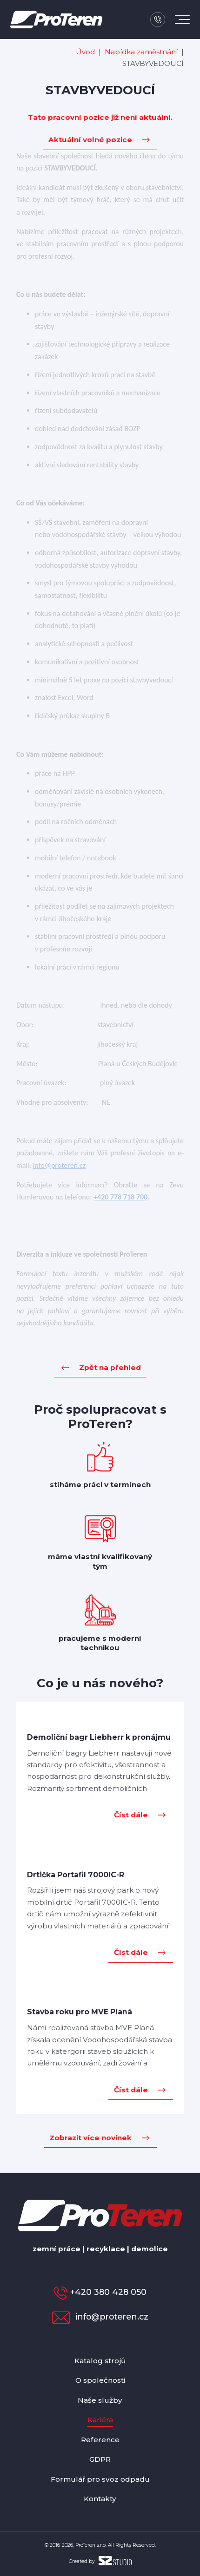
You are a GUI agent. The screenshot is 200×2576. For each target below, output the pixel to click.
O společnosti (100, 2380)
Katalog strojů (100, 2360)
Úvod (85, 51)
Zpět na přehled (110, 1367)
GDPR (100, 2459)
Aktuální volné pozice (90, 139)
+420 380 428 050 (100, 2292)
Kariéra (100, 2419)
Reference (100, 2439)
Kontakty (100, 2498)
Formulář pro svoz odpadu (100, 2479)
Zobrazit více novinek (90, 2137)
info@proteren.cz (100, 2316)
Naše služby (100, 2400)
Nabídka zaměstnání (141, 51)
